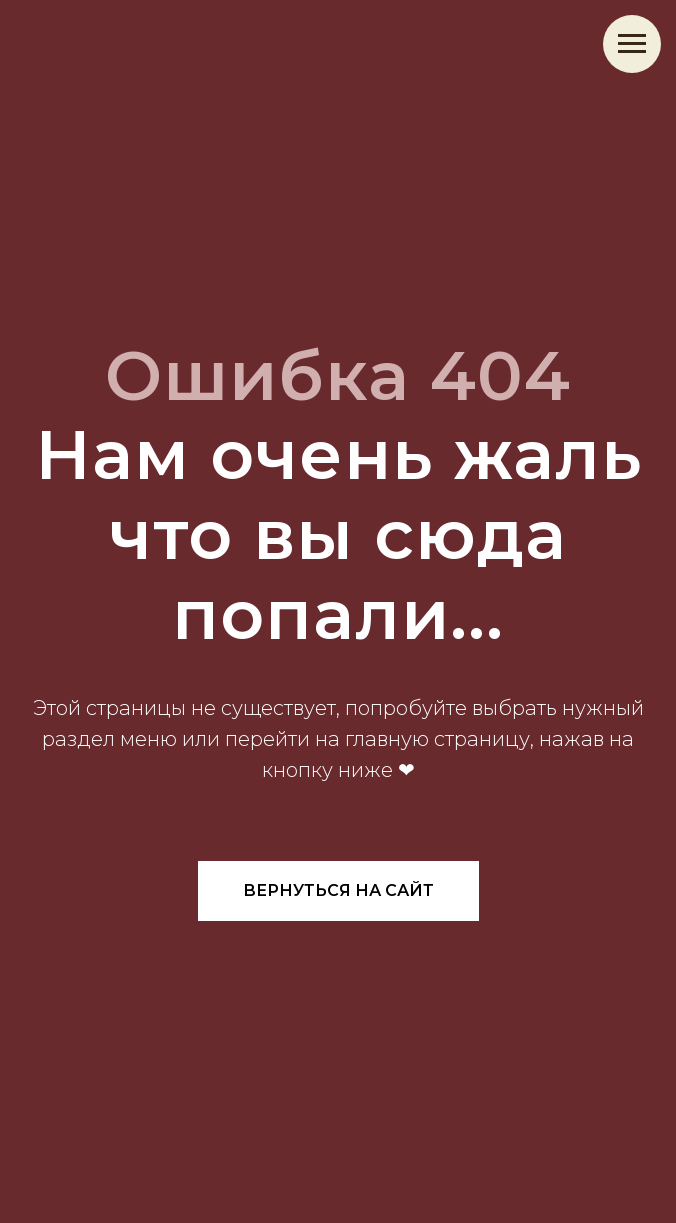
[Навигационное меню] (632, 44)
